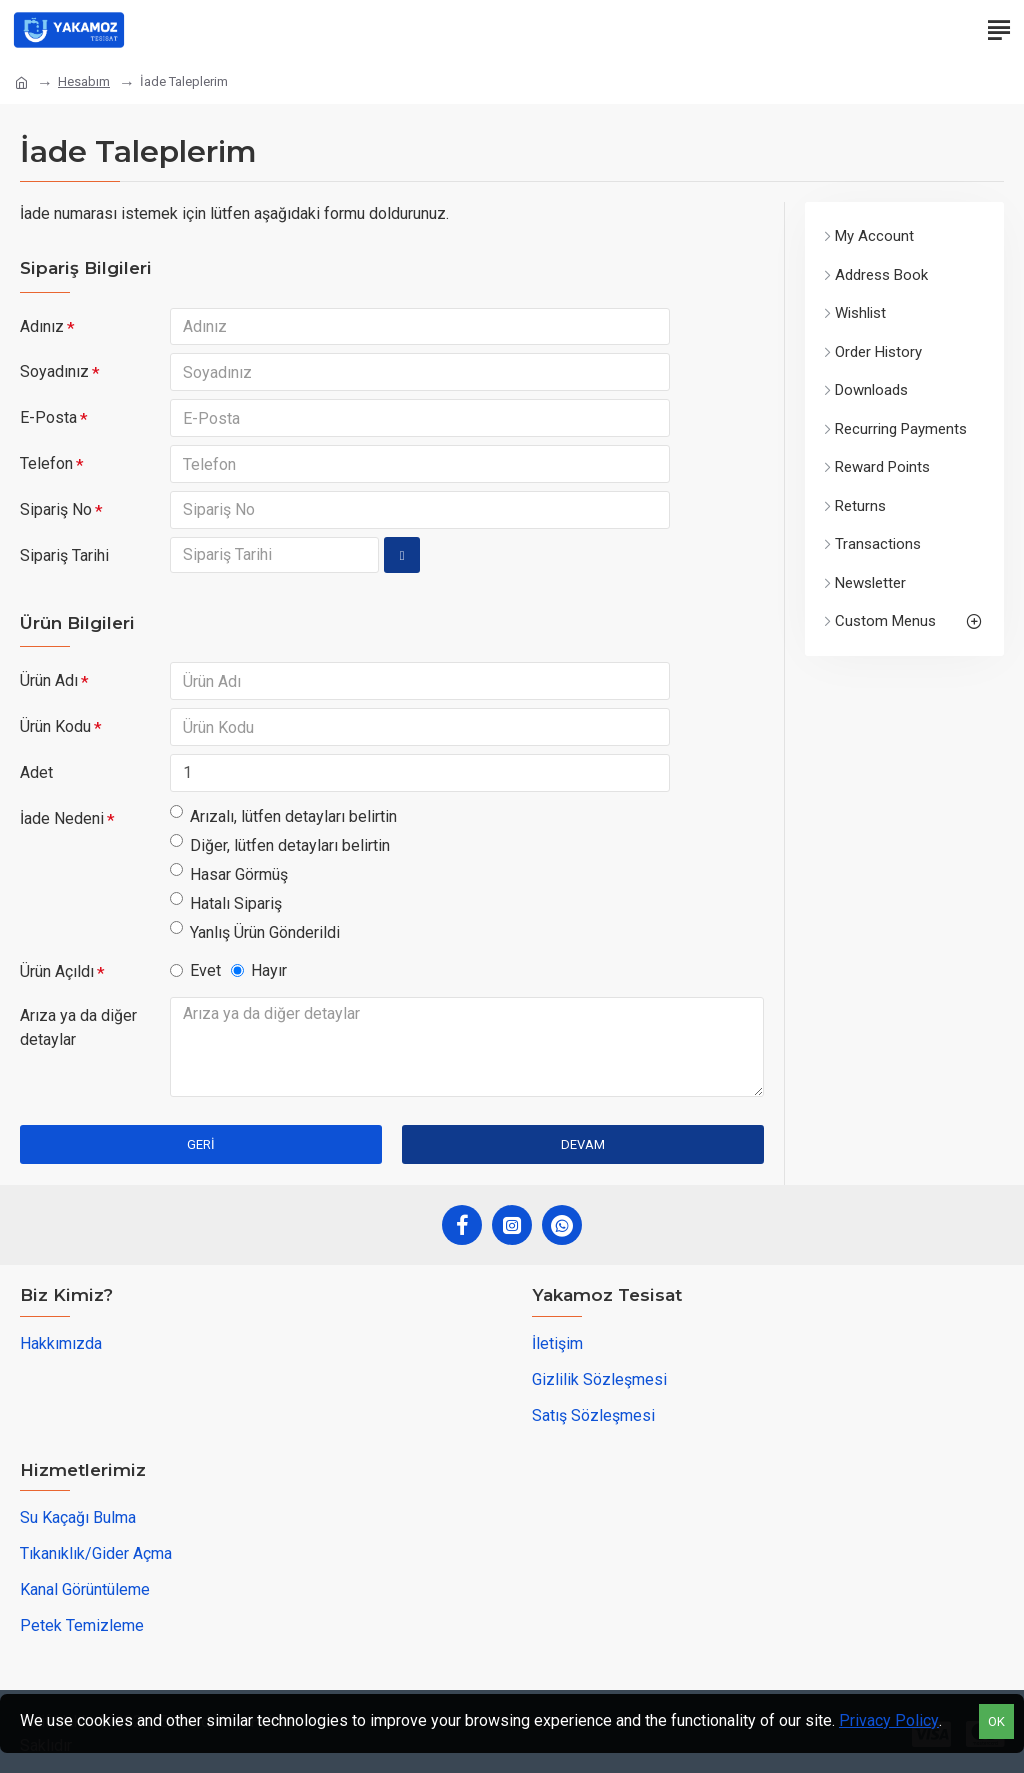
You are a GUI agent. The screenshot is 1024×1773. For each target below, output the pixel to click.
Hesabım (84, 81)
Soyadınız (54, 372)
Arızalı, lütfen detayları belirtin (283, 816)
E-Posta (48, 418)
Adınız (42, 326)
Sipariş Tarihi (64, 556)
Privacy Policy (889, 1720)
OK (996, 1721)
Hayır (259, 971)
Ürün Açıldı (57, 972)
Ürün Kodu (55, 727)
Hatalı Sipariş (226, 903)
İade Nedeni (62, 819)
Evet (195, 971)
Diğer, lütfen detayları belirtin (280, 845)
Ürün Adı (49, 681)
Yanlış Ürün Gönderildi (255, 932)
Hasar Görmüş (229, 874)
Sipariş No (56, 510)
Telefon (46, 464)
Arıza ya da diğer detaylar (78, 1028)
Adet (36, 773)
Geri (201, 1145)
